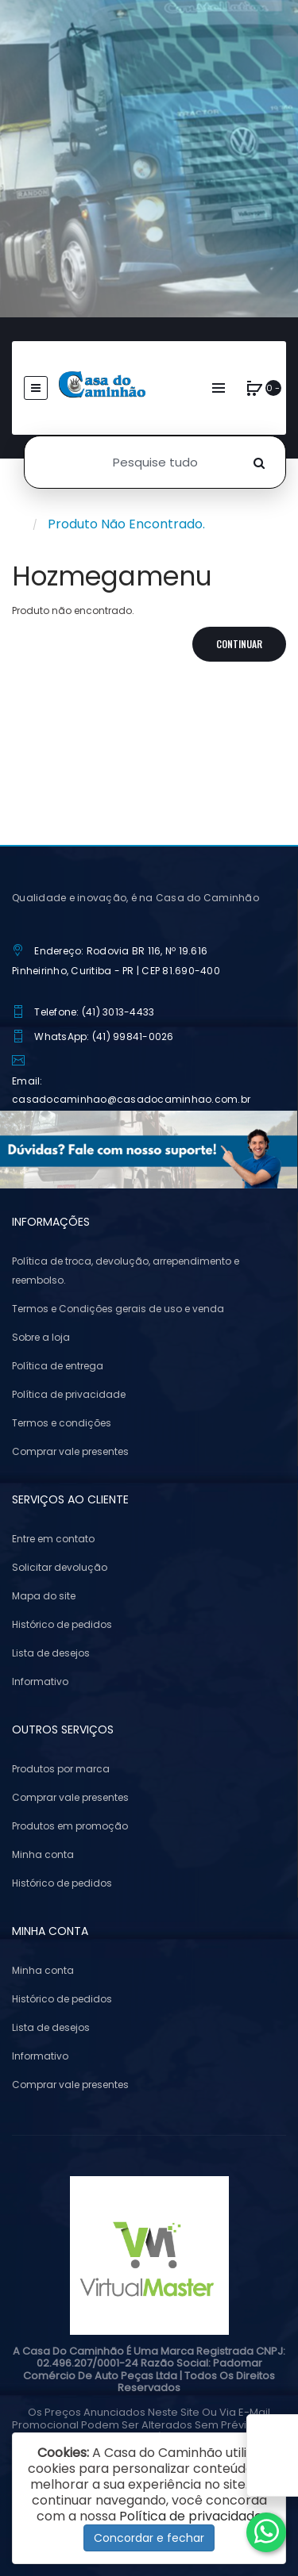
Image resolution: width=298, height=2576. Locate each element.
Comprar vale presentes (70, 1451)
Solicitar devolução (59, 1567)
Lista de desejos (51, 1653)
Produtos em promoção (70, 1826)
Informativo (40, 1681)
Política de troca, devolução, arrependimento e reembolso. (125, 1270)
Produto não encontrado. (126, 524)
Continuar (239, 644)
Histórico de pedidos (62, 1624)
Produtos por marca (61, 1769)
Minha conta (43, 1854)
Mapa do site (43, 1596)
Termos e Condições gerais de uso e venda (118, 1308)
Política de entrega (57, 1365)
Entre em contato (53, 1538)
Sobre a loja (41, 1337)
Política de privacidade (69, 1394)
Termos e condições (61, 1423)
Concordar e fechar (149, 2538)
